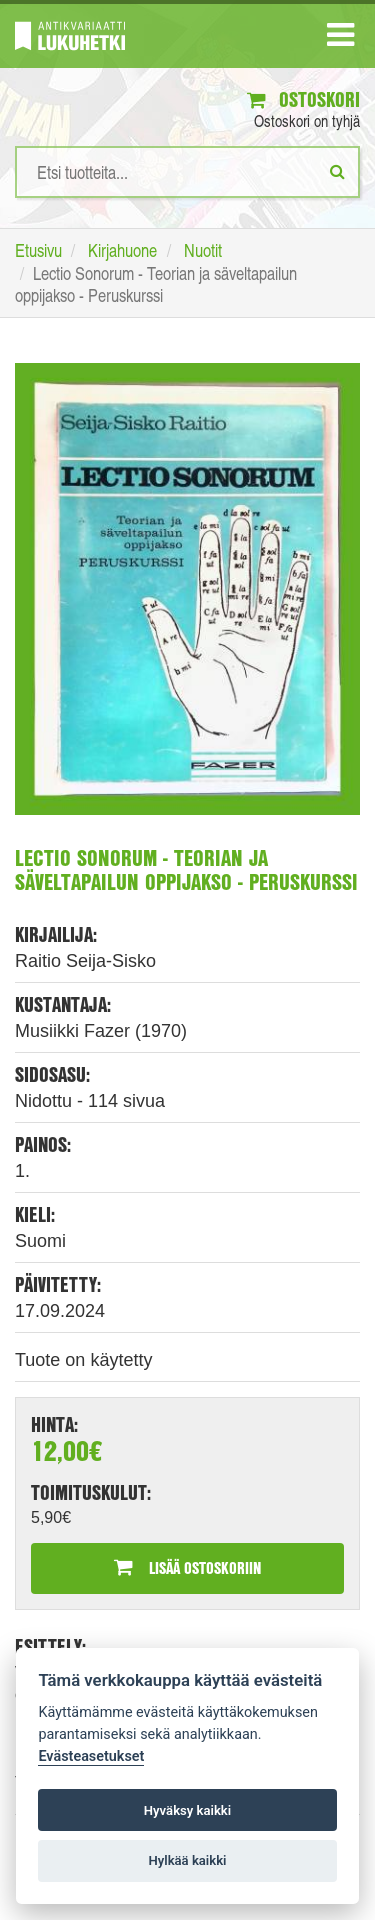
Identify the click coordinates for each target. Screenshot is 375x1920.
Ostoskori (303, 99)
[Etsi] (337, 171)
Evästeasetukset (91, 1756)
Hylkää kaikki (187, 1860)
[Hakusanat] (187, 172)
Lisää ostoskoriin (187, 1567)
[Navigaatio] (340, 39)
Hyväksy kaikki (187, 1810)
